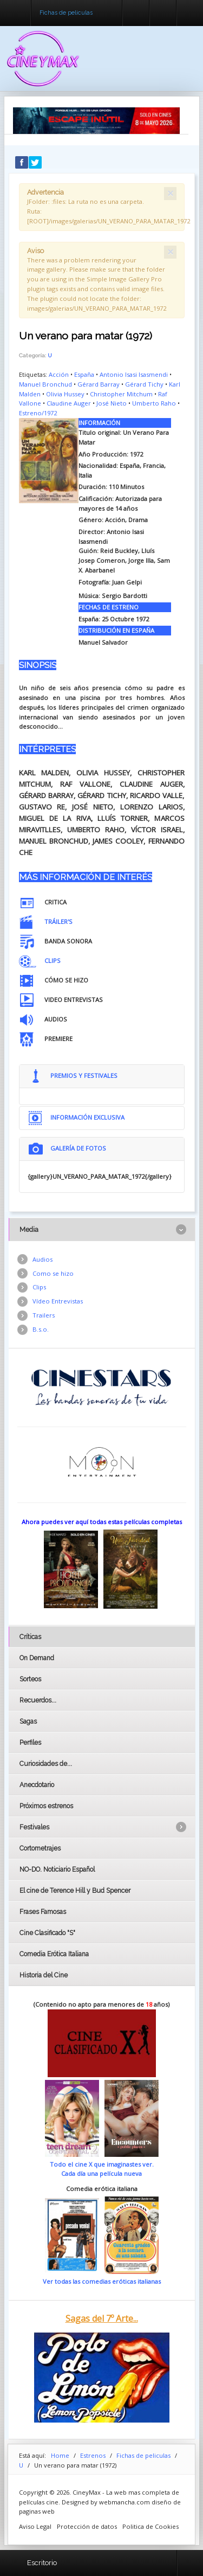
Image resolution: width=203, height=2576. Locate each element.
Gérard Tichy (144, 384)
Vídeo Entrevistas (57, 1301)
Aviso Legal (35, 2526)
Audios (42, 1259)
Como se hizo (53, 1273)
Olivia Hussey (65, 394)
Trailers (43, 1315)
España (84, 374)
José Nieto (111, 403)
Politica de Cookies (150, 2526)
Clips (39, 1287)
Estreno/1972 (38, 413)
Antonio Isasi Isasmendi (134, 374)
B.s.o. (40, 1329)
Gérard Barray (98, 384)
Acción (59, 374)
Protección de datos (87, 2526)
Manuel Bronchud (45, 384)
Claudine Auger (69, 403)
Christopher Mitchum (121, 394)
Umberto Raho (154, 403)
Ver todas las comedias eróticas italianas (102, 2281)
